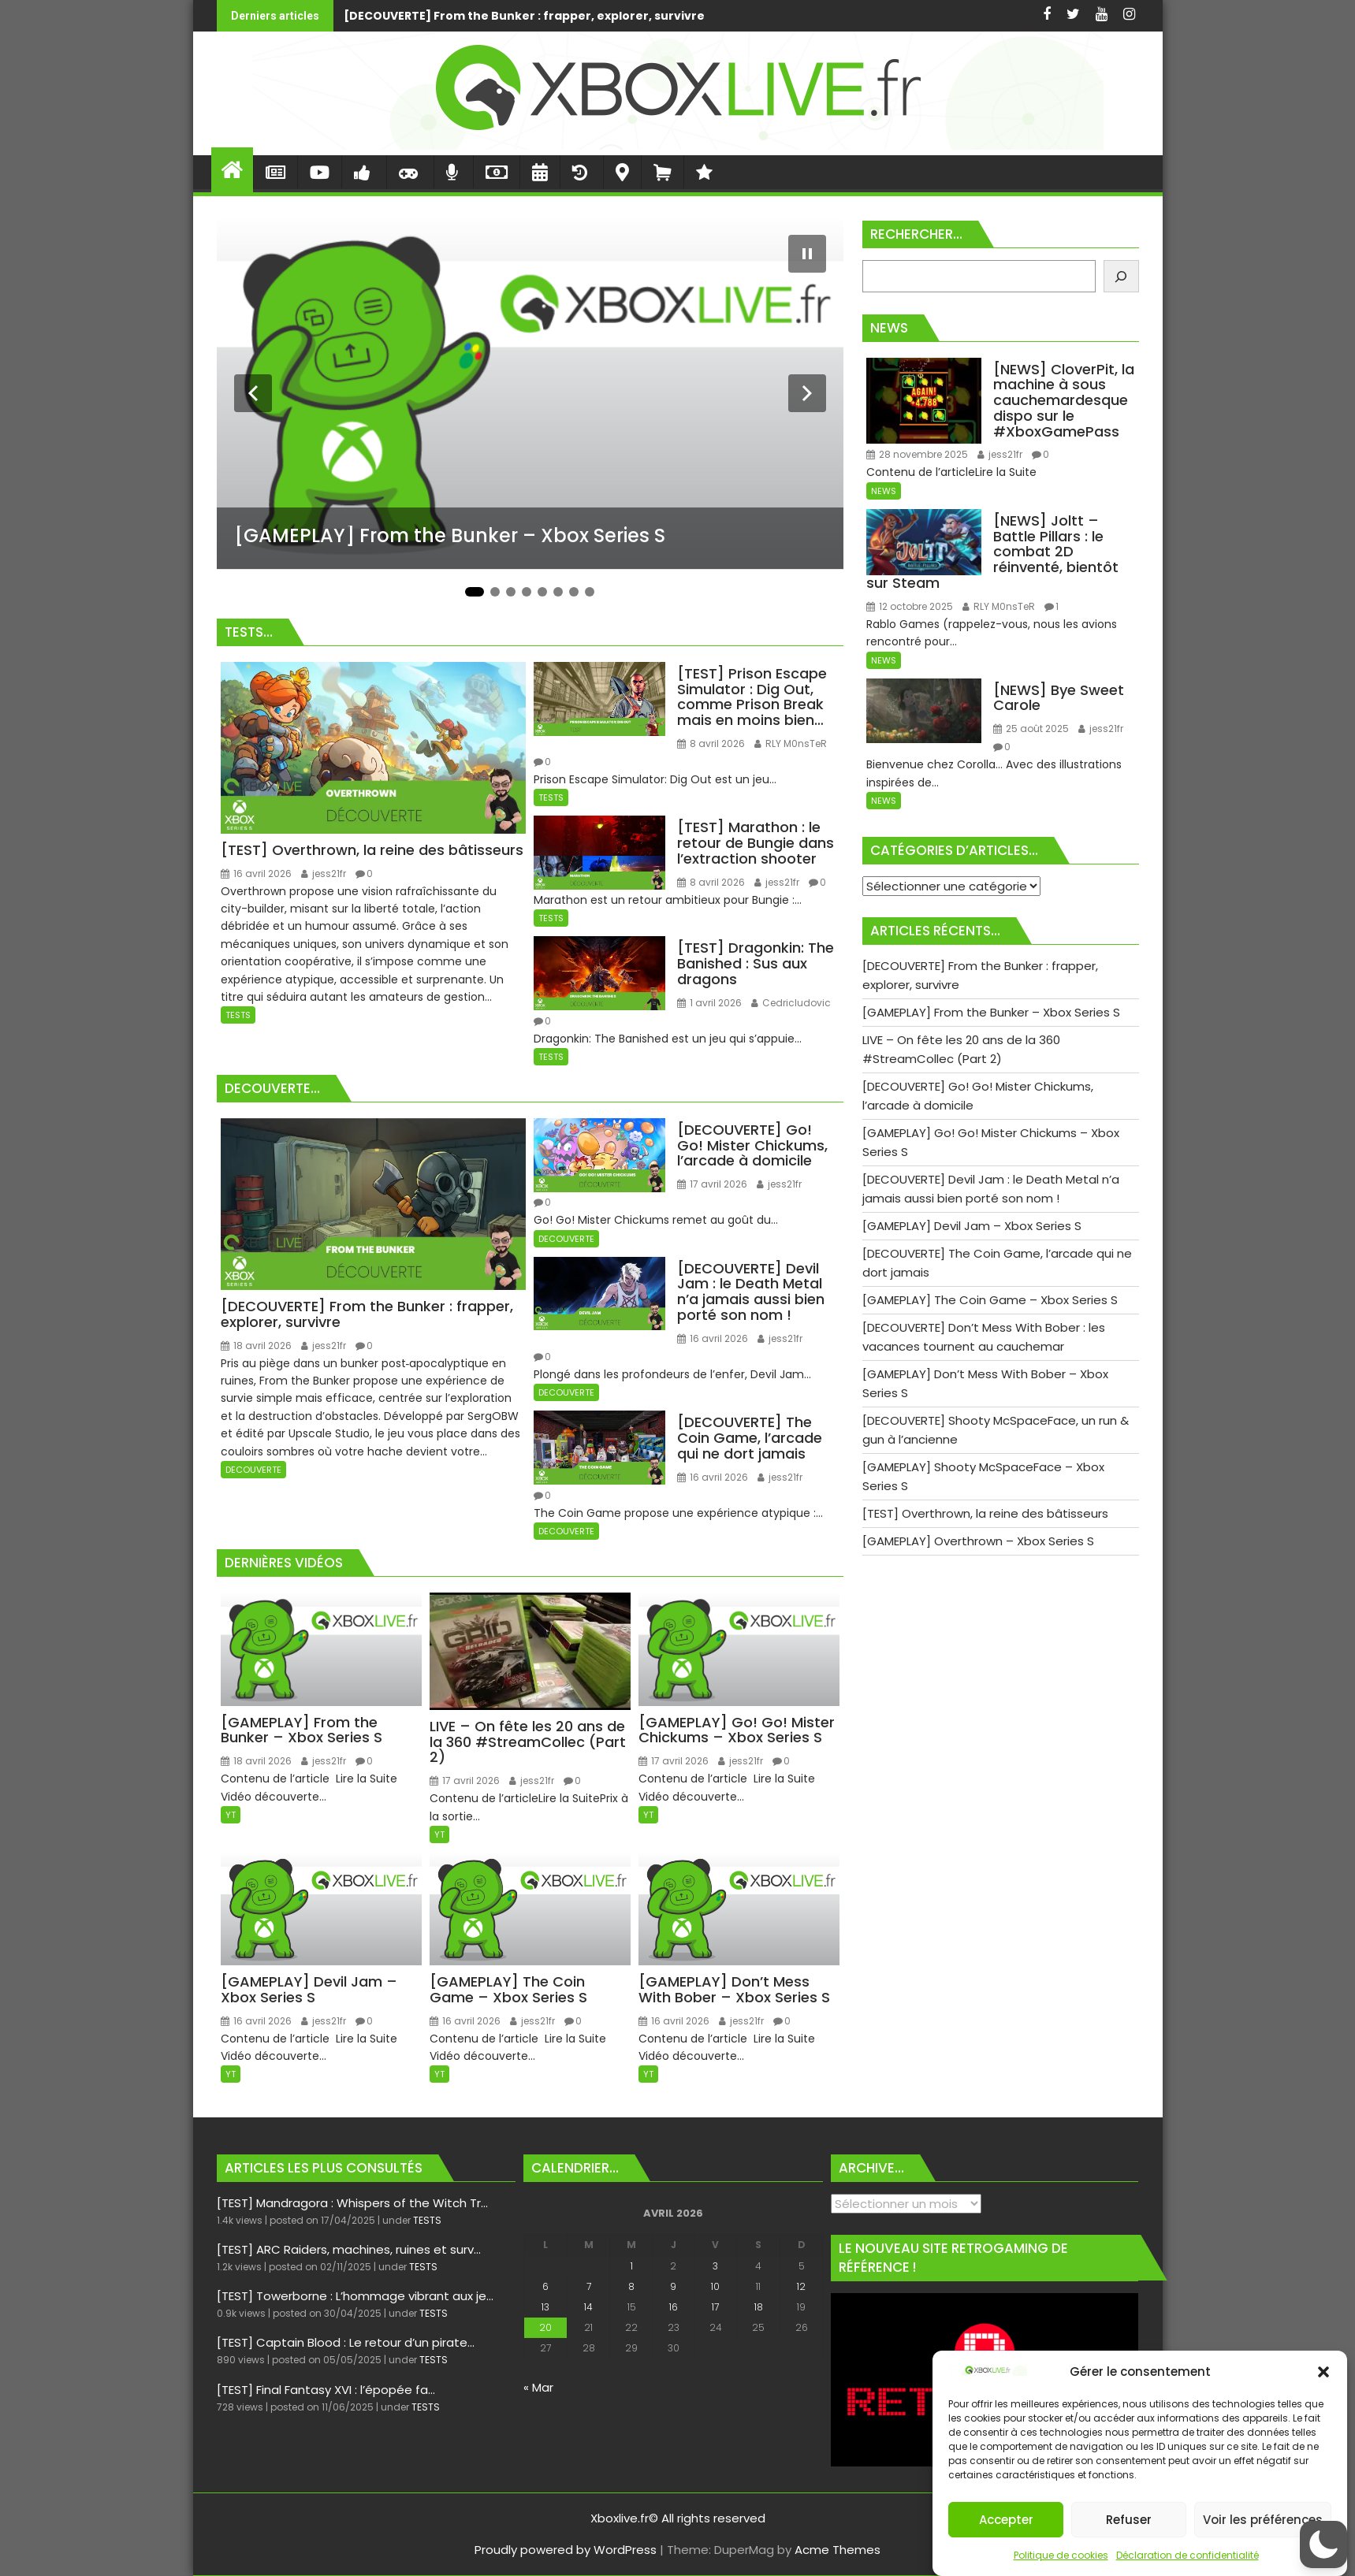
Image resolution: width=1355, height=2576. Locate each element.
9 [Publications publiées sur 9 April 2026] (673, 2286)
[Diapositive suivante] (807, 393)
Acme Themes (837, 2549)
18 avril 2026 (256, 1345)
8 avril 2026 (711, 743)
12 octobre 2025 (909, 606)
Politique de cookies (1061, 2555)
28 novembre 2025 (917, 454)
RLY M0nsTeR (790, 743)
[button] (1323, 2372)
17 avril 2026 (712, 1184)
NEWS (883, 491)
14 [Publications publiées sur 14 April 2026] (588, 2307)
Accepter (1006, 2519)
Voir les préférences (1263, 2519)
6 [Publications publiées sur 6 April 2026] (545, 2286)
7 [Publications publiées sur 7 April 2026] (588, 2286)
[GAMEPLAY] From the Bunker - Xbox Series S (906, 16)
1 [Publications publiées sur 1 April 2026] (632, 2266)
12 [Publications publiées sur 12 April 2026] (801, 2286)
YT (230, 1814)
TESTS (238, 1015)
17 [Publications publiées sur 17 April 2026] (715, 2307)
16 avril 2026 (256, 873)
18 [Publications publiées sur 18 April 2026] (758, 2307)
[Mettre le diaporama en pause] (807, 254)
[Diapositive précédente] (253, 393)
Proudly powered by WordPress (566, 2549)
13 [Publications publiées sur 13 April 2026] (545, 2307)
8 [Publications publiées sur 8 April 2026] (631, 2286)
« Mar (538, 2387)
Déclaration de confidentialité (1187, 2555)
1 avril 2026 (709, 1002)
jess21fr (323, 873)
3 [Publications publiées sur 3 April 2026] (715, 2266)
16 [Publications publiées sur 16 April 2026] (673, 2307)
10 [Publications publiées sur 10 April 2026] (715, 2286)
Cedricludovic (791, 1002)
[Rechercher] (1121, 276)
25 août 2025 (1031, 728)
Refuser (1129, 2519)
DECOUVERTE (253, 1469)
